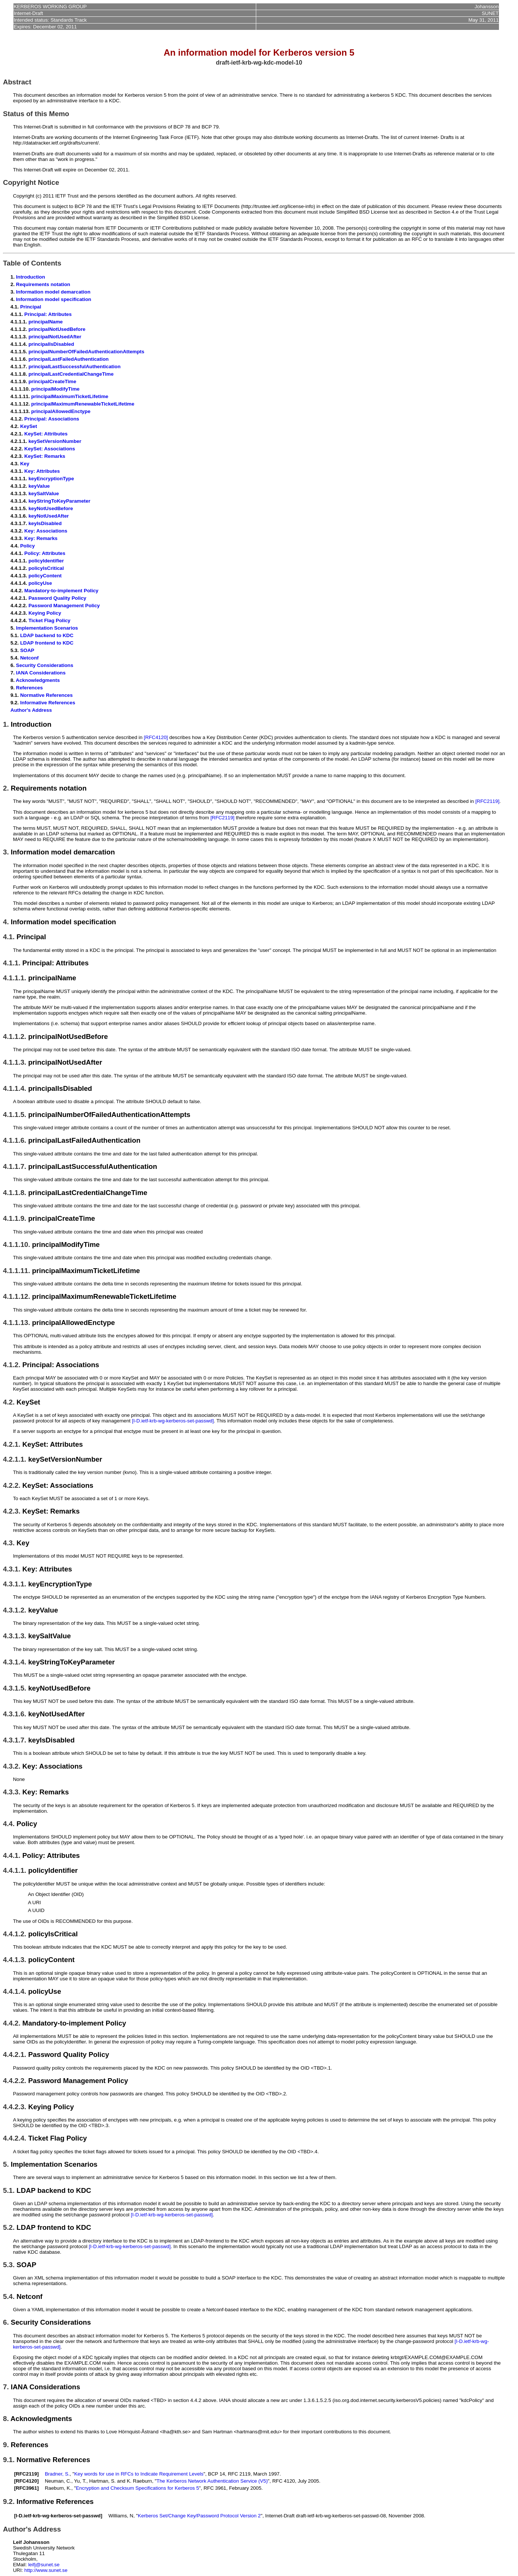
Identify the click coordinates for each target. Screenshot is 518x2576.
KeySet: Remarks (44, 456)
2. (6, 788)
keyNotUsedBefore (50, 508)
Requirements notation (43, 284)
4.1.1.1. (14, 978)
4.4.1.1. (14, 1870)
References (29, 687)
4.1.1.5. (14, 1114)
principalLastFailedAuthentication (68, 359)
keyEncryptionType (51, 478)
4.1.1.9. (14, 1218)
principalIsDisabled (51, 344)
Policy (27, 546)
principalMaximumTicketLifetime (69, 396)
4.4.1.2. (14, 1934)
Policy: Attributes (44, 553)
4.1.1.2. (14, 1036)
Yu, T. (80, 2481)
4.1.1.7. (14, 1166)
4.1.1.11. (16, 1271)
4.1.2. (12, 1365)
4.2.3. (12, 1511)
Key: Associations (45, 531)
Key (24, 463)
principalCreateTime (52, 381)
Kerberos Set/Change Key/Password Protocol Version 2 (199, 2515)
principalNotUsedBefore (57, 329)
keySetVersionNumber (54, 441)
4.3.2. (12, 1766)
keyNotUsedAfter (48, 516)
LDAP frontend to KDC (47, 643)
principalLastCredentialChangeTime (71, 374)
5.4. (9, 2296)
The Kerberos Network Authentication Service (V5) (212, 2481)
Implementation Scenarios (47, 628)
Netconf (29, 658)
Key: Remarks (41, 538)
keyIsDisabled (45, 523)
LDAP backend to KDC (47, 635)
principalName (45, 322)
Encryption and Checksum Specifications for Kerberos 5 (137, 2488)
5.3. (9, 2265)
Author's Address (31, 710)
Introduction (30, 277)
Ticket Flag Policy (49, 620)
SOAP (27, 650)
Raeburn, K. (58, 2488)
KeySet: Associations (49, 448)
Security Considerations (44, 665)
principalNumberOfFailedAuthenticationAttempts (86, 351)
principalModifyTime (55, 389)
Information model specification (53, 299)
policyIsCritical (46, 568)
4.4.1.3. (14, 1960)
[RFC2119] (487, 801)
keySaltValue (43, 493)
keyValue (39, 486)
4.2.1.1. (14, 1459)
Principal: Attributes (48, 314)
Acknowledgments (38, 680)
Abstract (17, 82)
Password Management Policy (64, 605)
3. (6, 852)
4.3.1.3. (14, 1636)
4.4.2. (12, 2023)
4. (6, 922)
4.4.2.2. (14, 2081)
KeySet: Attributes (46, 434)
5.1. (9, 2190)
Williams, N (120, 2515)
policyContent (45, 575)
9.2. (9, 2501)
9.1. (9, 2460)
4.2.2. (12, 1485)
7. (6, 2387)
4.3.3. (12, 1792)
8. (6, 2419)
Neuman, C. (58, 2481)
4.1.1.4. (14, 1088)
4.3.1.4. (14, 1662)
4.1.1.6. (14, 1140)
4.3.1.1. (14, 1584)
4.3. (9, 1543)
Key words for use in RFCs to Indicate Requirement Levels (139, 2474)
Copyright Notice (31, 182)
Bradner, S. (57, 2474)
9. (6, 2445)
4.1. (9, 937)
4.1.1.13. (16, 1322)
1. (6, 724)
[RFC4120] (156, 737)
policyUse (40, 583)
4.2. (9, 1402)
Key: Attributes (42, 471)
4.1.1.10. (16, 1244)
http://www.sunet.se (46, 2570)
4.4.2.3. (14, 2107)
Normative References (46, 695)
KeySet (28, 426)
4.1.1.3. (14, 1062)
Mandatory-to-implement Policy (61, 590)
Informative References (47, 702)
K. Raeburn (139, 2481)
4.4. (9, 1824)
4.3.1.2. (14, 1610)
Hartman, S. (102, 2481)
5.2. (9, 2227)
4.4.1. (12, 1855)
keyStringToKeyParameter (59, 501)
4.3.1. (12, 1569)
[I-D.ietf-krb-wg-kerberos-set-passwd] (173, 1421)
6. (6, 2322)
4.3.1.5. (14, 1688)
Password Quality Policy (57, 598)
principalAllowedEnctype (61, 411)
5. (6, 2164)
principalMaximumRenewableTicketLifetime (82, 404)
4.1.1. (12, 963)
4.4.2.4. (14, 2138)
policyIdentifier (46, 561)
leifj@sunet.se (43, 2564)
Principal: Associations (51, 419)
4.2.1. (12, 1444)
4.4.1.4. (14, 1991)
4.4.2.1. (14, 2054)
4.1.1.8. (14, 1193)
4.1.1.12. (16, 1296)
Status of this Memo (36, 114)
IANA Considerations (41, 673)
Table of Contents (32, 263)
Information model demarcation (53, 292)
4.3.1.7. (14, 1740)
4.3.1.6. (14, 1714)
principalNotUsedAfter (54, 336)
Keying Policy (44, 613)
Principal (30, 307)
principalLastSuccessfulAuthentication (74, 366)
